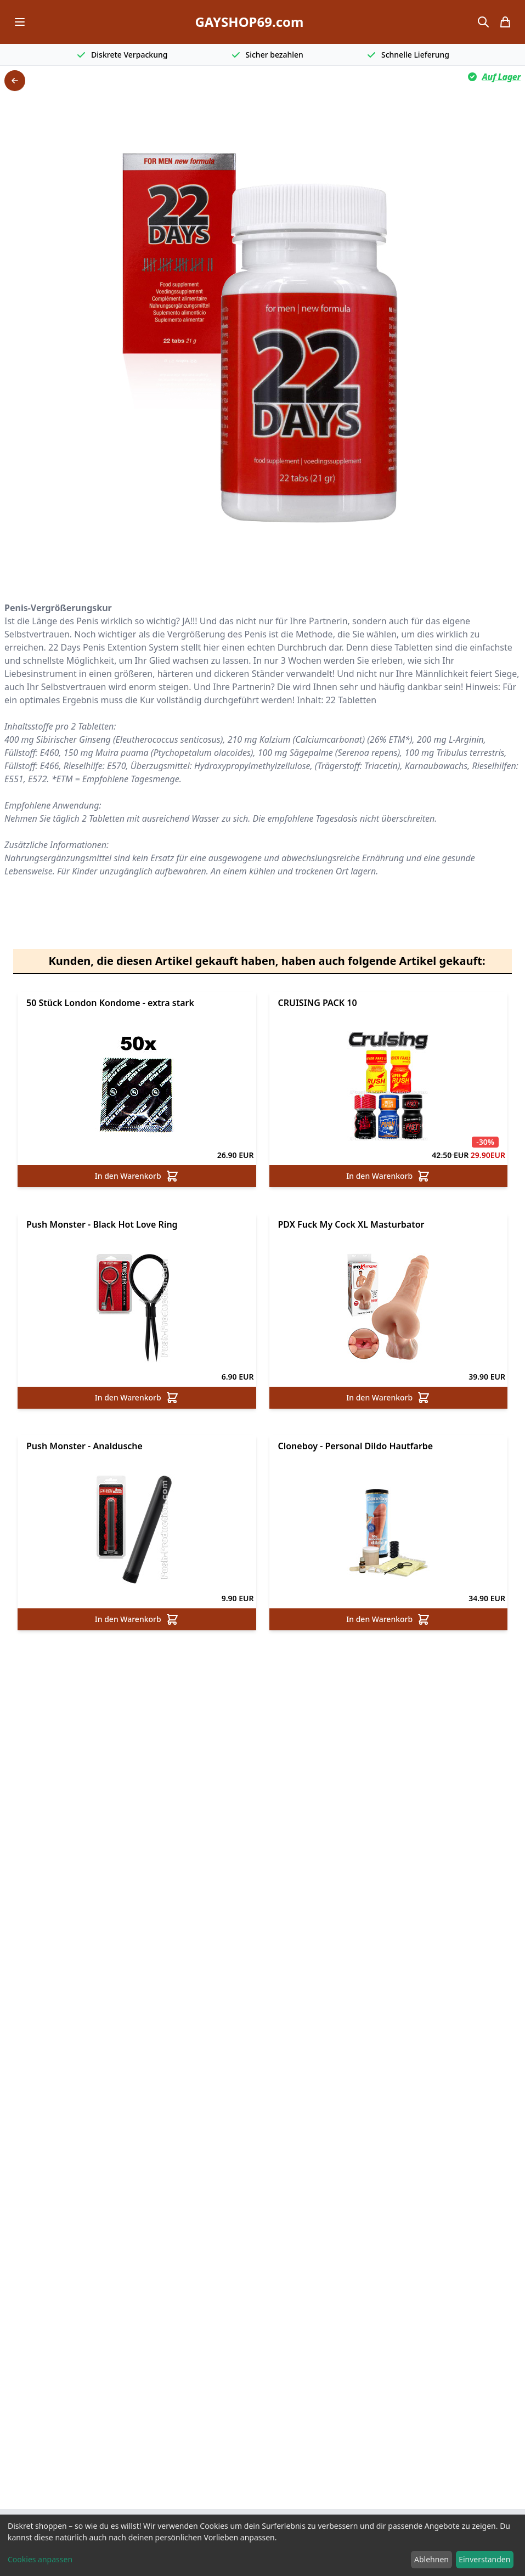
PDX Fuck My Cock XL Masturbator (351, 1224)
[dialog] (262, 2545)
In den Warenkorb (137, 1176)
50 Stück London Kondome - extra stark (110, 1003)
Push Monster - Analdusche (84, 1446)
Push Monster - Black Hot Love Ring (102, 1224)
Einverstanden (484, 2559)
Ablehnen (431, 2559)
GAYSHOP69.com (249, 22)
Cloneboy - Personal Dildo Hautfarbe (355, 1446)
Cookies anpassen (40, 2559)
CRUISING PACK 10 (317, 1003)
